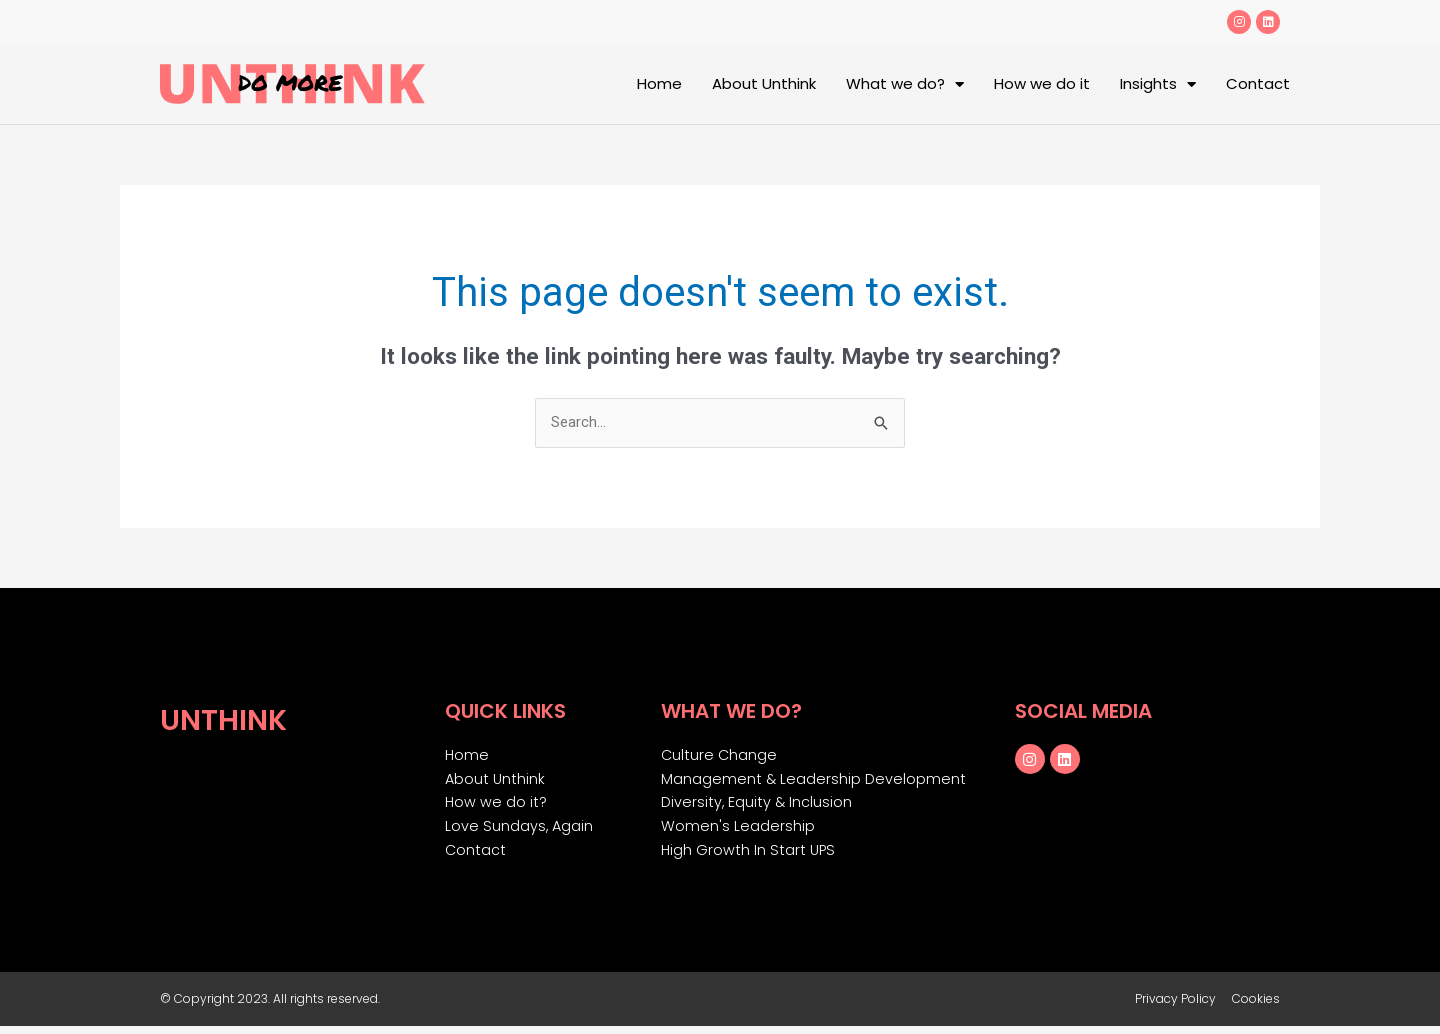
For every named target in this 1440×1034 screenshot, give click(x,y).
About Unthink (764, 83)
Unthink (229, 719)
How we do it (1042, 83)
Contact (1258, 83)
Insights (1158, 84)
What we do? (905, 84)
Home (659, 83)
